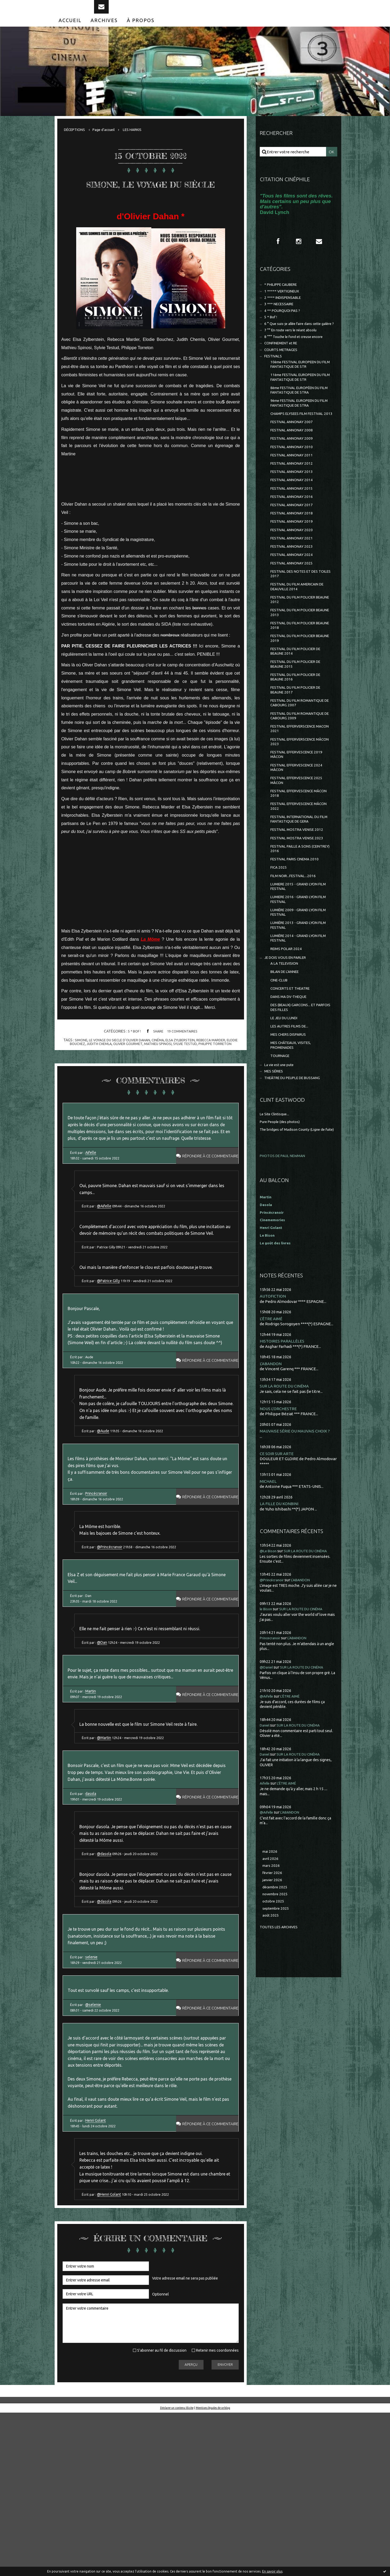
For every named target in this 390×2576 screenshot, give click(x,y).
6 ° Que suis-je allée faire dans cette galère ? (295, 344)
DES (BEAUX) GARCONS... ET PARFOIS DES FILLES (295, 1111)
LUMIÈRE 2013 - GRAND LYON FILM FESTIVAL (297, 1020)
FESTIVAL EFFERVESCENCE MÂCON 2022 (295, 888)
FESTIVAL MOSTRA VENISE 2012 (299, 914)
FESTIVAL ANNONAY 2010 (293, 489)
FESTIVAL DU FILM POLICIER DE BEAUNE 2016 (299, 744)
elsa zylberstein (189, 1068)
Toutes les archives (281, 2052)
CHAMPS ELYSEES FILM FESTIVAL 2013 (300, 450)
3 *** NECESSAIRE (281, 319)
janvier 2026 (273, 2002)
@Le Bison (269, 1671)
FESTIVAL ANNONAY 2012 (293, 507)
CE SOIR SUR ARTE (278, 1572)
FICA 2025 (279, 956)
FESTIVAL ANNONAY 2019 (293, 571)
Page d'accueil (108, 140)
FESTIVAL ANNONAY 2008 (293, 471)
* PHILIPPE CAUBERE (284, 297)
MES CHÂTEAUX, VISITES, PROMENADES (293, 1153)
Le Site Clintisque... (277, 1226)
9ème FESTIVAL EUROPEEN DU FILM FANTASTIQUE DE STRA (299, 435)
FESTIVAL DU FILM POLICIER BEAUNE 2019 (296, 701)
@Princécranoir (112, 1643)
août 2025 (271, 2041)
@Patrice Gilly (111, 1342)
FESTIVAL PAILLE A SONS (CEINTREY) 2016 (293, 935)
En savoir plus (272, 2571)
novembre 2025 (276, 2018)
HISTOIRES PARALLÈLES (283, 1459)
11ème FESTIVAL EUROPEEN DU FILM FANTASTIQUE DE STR (300, 407)
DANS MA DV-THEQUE (290, 1099)
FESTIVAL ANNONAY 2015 (293, 535)
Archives (104, 31)
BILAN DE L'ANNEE (287, 1072)
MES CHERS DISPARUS (290, 1141)
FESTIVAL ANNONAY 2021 (293, 590)
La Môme (150, 967)
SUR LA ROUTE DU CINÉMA (287, 1504)
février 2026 (273, 1995)
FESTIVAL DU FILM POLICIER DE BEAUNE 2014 (299, 716)
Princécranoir (98, 1585)
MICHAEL (269, 1600)
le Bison (267, 1729)
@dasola (107, 1980)
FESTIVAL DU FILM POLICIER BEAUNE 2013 (296, 673)
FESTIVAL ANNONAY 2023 (293, 599)
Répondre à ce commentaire (204, 1198)
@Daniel (267, 1787)
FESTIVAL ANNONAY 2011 (293, 498)
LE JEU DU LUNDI (286, 1123)
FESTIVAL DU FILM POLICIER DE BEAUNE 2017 (299, 759)
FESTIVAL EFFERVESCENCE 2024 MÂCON (300, 845)
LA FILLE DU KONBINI (281, 1623)
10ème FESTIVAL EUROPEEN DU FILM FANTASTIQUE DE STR (300, 392)
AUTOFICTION (274, 1413)
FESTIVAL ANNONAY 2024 (293, 608)
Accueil (70, 31)
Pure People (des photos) (283, 1233)
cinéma (164, 1068)
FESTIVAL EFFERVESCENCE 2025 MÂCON (300, 859)
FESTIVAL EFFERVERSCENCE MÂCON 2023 (296, 816)
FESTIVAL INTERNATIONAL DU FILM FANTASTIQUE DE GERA (298, 902)
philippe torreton (227, 1072)
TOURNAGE (281, 1165)
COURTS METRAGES (283, 376)
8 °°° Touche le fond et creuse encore (298, 361)
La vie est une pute (282, 1175)
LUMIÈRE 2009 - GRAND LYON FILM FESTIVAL (297, 1006)
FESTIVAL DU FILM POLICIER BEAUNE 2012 (296, 658)
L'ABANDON (272, 1481)
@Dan (105, 1748)
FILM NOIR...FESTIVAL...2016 (295, 965)
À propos (141, 31)
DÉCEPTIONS (76, 140)
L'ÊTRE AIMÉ (272, 1436)
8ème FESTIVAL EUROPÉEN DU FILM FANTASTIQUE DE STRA (299, 421)
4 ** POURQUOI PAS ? (284, 327)
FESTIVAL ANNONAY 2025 (293, 618)
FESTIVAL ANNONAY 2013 (293, 516)
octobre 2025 (274, 2025)
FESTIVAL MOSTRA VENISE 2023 (299, 923)
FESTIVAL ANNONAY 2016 (293, 544)
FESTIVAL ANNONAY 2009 (293, 480)
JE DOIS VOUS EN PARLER (288, 1056)
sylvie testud (195, 1072)
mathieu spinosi (165, 1072)
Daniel (266, 1845)
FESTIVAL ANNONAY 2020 (293, 581)
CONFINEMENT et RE (284, 368)
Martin (92, 1802)
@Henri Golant (112, 2356)
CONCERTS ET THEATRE (293, 1090)
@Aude (106, 1516)
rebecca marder (222, 1068)
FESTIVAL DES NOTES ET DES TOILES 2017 (297, 629)
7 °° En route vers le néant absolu (295, 354)
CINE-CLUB (280, 1081)
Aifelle (92, 1195)
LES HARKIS (140, 140)
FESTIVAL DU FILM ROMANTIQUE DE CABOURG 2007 (300, 773)
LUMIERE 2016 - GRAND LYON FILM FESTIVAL (297, 992)
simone (80, 1068)
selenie (93, 2094)
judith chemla (102, 1072)
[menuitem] (70, 31)
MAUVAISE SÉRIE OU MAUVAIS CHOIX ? (298, 1550)
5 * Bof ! (132, 1059)
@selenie (95, 2146)
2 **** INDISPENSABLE (285, 312)
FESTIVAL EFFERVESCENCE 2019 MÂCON (300, 831)
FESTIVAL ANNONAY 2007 (293, 461)
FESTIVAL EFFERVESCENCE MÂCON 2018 (295, 874)
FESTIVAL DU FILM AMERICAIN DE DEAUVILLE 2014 (301, 644)
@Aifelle (107, 1253)
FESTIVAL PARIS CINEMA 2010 (297, 947)
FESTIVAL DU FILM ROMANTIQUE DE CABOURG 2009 (300, 787)
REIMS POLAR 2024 (287, 1046)
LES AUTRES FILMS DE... (291, 1132)
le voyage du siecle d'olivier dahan (122, 1068)
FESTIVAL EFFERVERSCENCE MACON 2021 (296, 802)
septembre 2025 (277, 2033)
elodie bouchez (72, 1072)
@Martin (107, 1853)
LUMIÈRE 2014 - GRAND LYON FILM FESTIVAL (297, 1035)
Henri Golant (97, 2275)
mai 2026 (270, 1972)
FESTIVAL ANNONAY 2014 (293, 526)
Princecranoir (272, 1758)
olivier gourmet (133, 1072)
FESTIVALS (274, 383)
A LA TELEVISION (286, 1063)
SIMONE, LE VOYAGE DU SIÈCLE (150, 201)
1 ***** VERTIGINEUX (284, 305)
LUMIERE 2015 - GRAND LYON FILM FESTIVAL (297, 977)
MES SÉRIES (275, 1182)
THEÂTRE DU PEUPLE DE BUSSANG (297, 1189)
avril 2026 (271, 1979)
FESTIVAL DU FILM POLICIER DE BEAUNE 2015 (299, 730)
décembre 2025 (276, 2010)
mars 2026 (271, 1987)
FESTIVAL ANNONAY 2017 (293, 553)
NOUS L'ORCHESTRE (280, 1527)
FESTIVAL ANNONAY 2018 (293, 562)
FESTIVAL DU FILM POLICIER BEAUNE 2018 (296, 687)
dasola (92, 1914)
